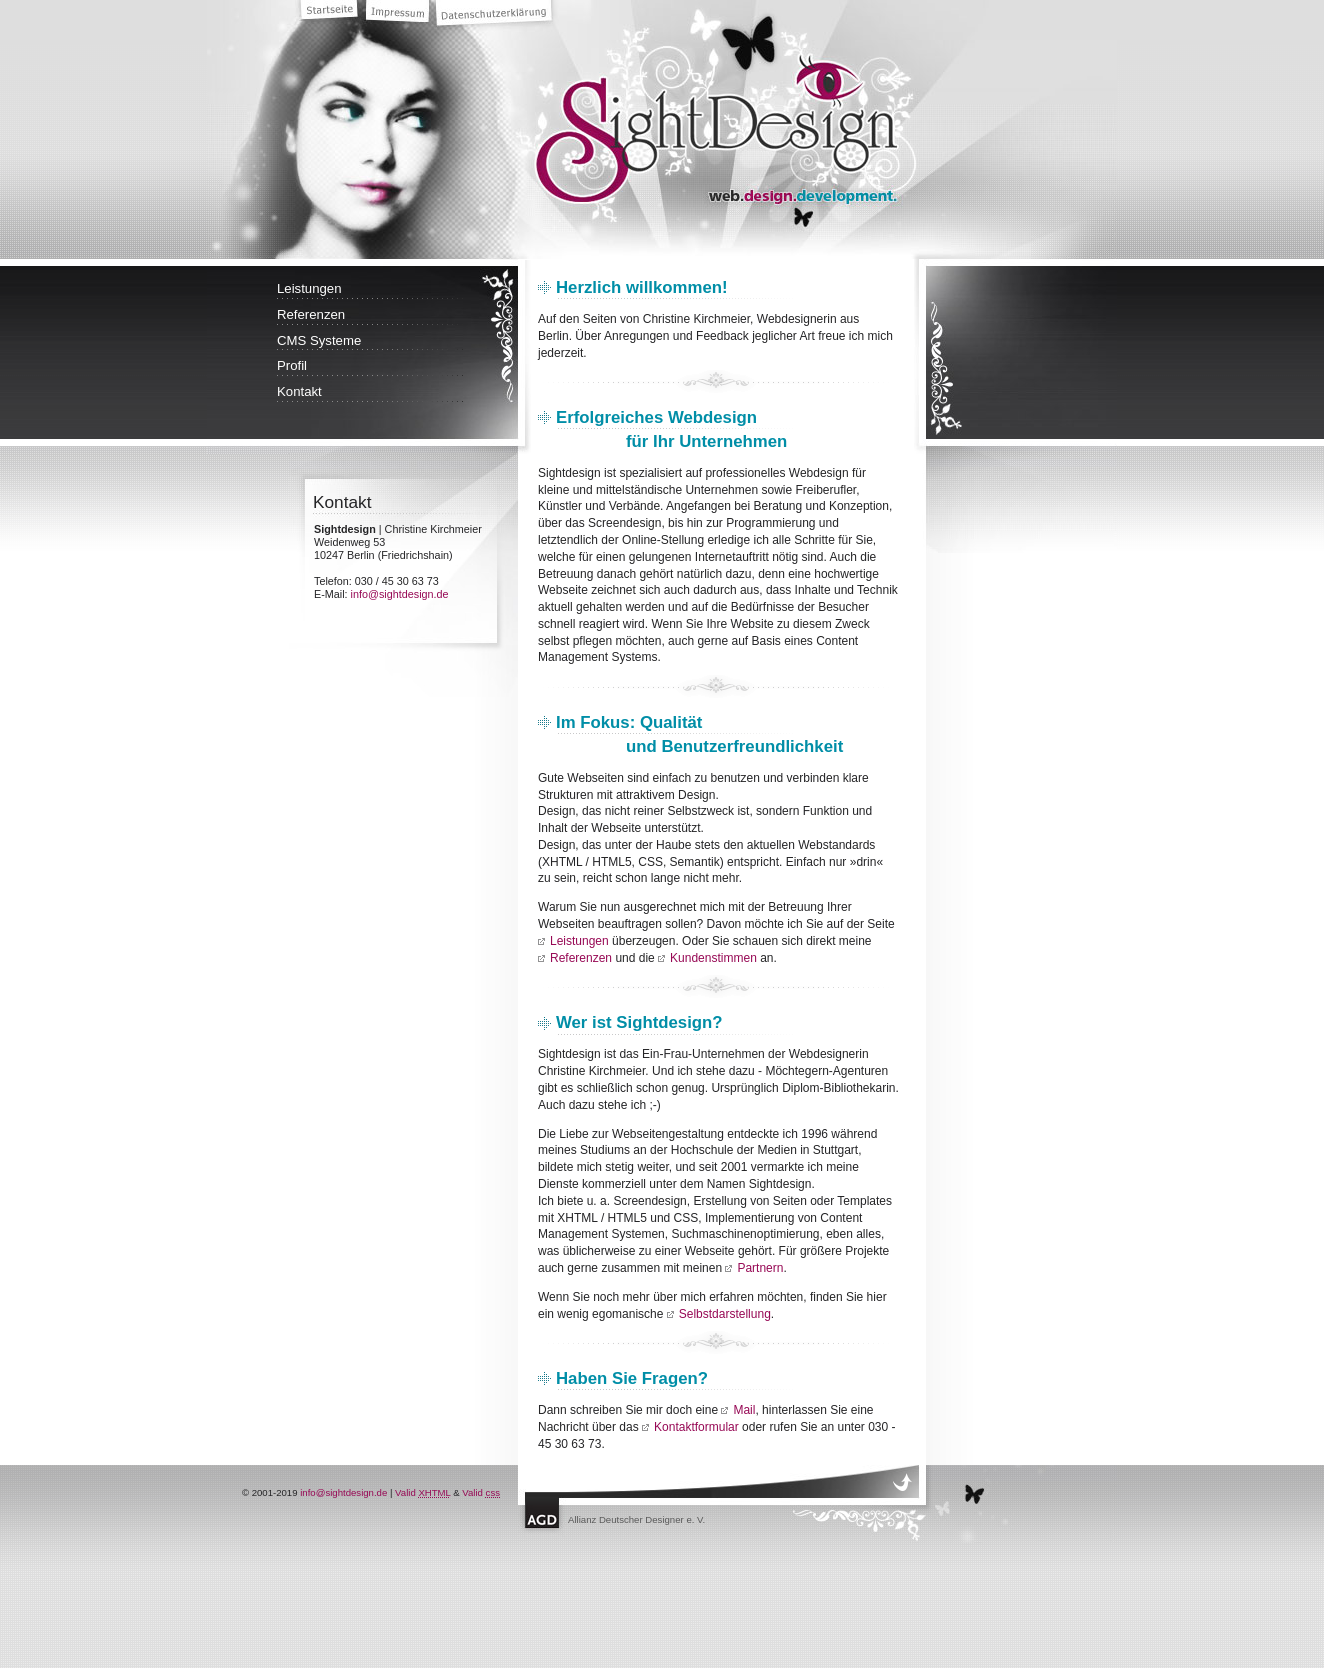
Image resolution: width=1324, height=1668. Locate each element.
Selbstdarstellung (725, 1314)
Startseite (332, 12)
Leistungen (309, 288)
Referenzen (311, 314)
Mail (744, 1410)
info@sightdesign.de (400, 594)
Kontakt (299, 391)
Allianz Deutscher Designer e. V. (636, 1519)
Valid (422, 1492)
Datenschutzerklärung (497, 16)
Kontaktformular (696, 1427)
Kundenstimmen (713, 958)
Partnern (760, 1268)
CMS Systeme (319, 340)
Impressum (400, 15)
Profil (292, 365)
